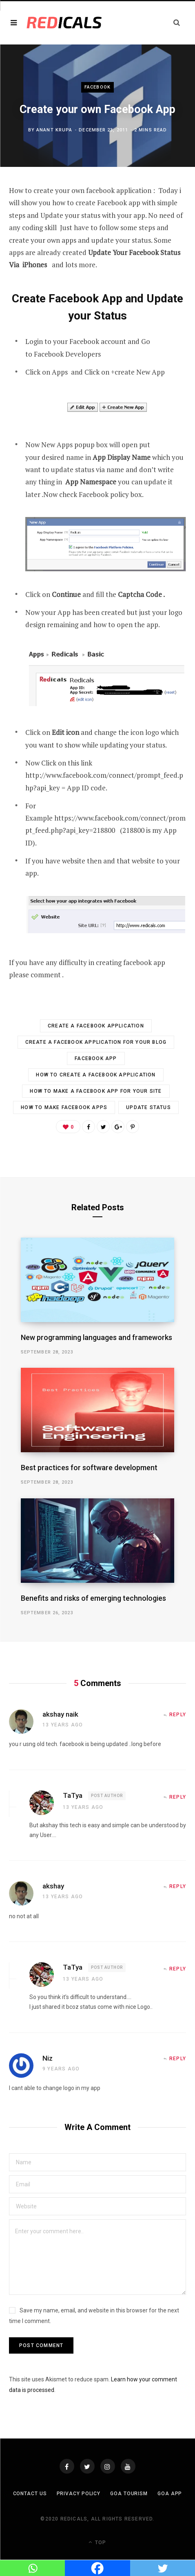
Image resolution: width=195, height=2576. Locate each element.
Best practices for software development (89, 1467)
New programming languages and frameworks (96, 1337)
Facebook (97, 87)
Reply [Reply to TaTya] (177, 1797)
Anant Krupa (54, 130)
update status (148, 1107)
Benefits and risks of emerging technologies (93, 1598)
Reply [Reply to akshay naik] (177, 1714)
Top (97, 2542)
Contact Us (30, 2493)
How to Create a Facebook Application (95, 1075)
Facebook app (96, 1058)
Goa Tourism (129, 2493)
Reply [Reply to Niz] (177, 2058)
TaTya (72, 1795)
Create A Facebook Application (96, 1026)
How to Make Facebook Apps (64, 1107)
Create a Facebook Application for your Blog (96, 1042)
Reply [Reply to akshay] (177, 1886)
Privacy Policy (79, 2493)
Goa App (169, 2493)
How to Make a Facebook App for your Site (96, 1091)
